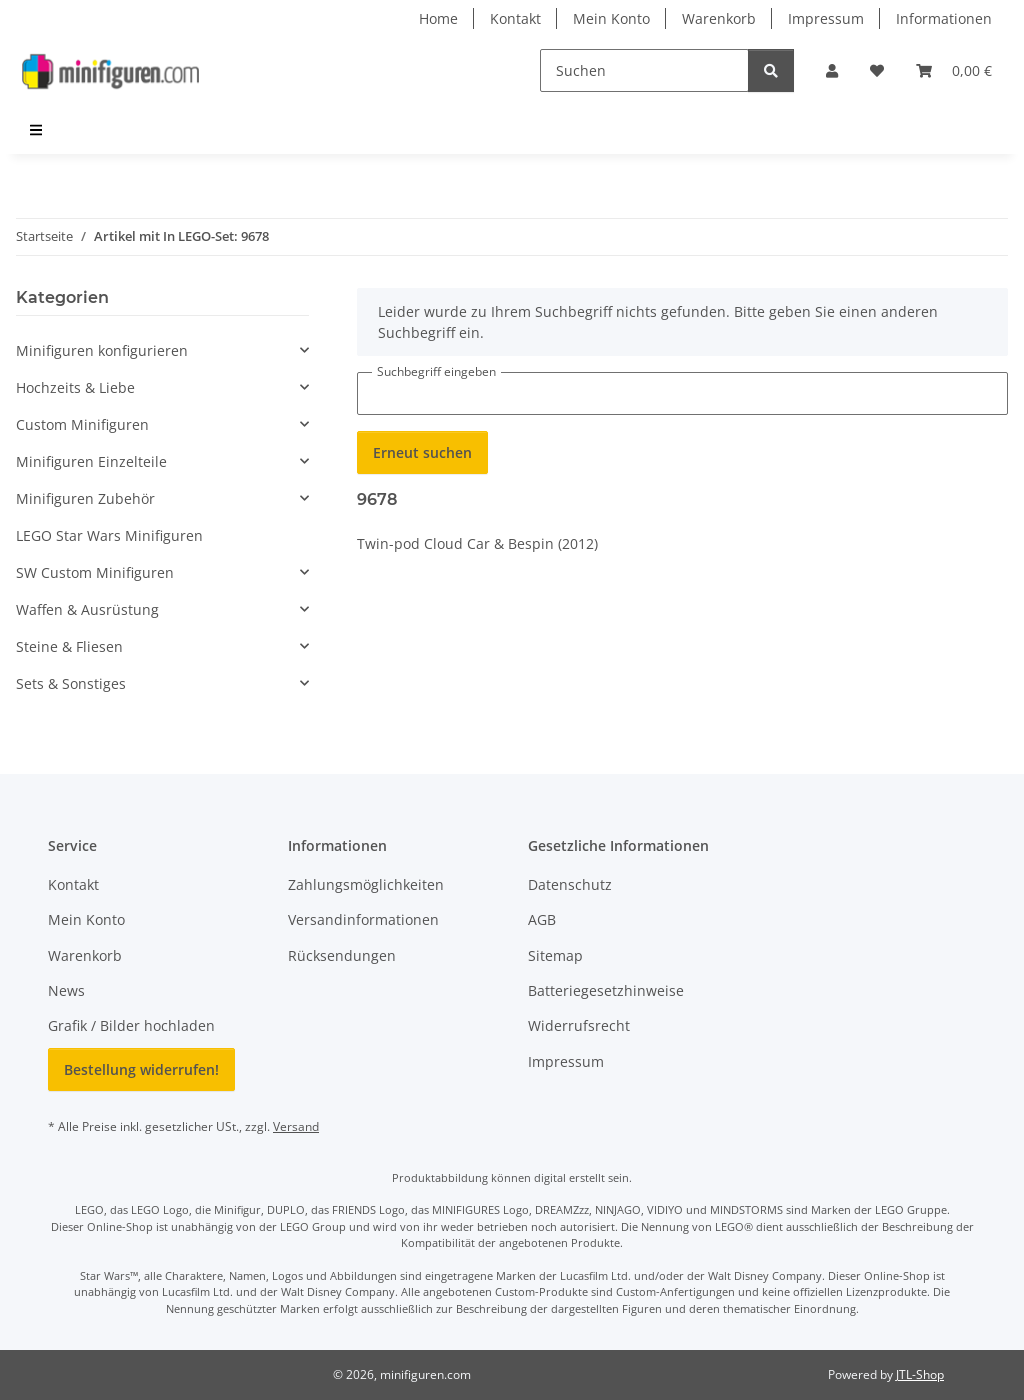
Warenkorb (719, 18)
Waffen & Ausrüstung (87, 609)
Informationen (944, 18)
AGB (542, 919)
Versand (296, 1126)
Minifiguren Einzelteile (91, 461)
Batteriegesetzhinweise (606, 990)
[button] (832, 70)
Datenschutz (570, 884)
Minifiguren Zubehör (85, 498)
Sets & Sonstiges (71, 683)
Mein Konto (611, 18)
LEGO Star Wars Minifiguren (109, 535)
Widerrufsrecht (579, 1025)
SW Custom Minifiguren (95, 572)
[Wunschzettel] (877, 70)
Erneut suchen (422, 452)
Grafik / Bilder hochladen (131, 1025)
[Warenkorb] (954, 70)
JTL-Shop (920, 1374)
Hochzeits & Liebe (75, 387)
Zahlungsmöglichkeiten (366, 884)
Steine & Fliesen (69, 646)
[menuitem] (37, 129)
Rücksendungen (342, 955)
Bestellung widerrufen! (141, 1069)
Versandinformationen (363, 919)
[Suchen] (644, 70)
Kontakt (515, 18)
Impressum (826, 18)
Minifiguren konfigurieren (102, 350)
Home (438, 18)
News (66, 990)
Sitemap (555, 955)
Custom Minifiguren (82, 424)
